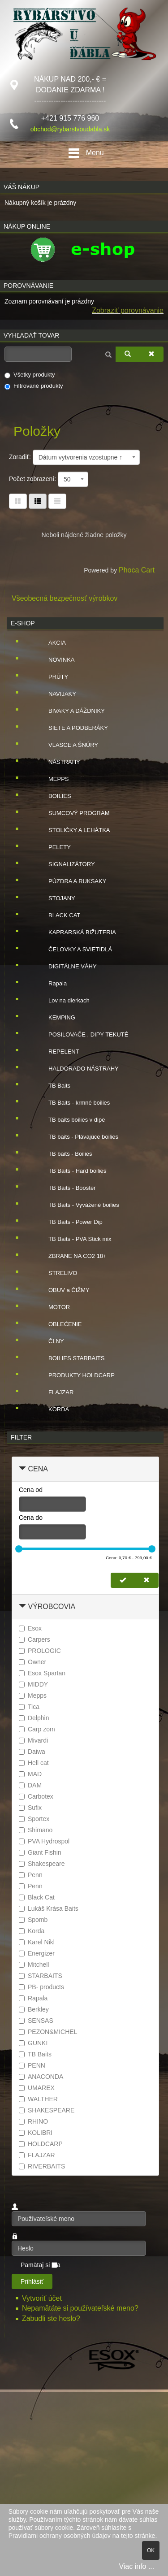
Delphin (34, 1718)
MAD (30, 1774)
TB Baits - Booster (64, 1188)
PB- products (41, 1987)
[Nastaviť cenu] (123, 1580)
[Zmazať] (151, 354)
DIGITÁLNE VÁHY (65, 966)
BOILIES (52, 796)
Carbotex (36, 1796)
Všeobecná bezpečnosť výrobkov (64, 598)
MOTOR (52, 1307)
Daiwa (32, 1751)
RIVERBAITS (42, 2166)
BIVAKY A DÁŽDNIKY (69, 711)
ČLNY (49, 1341)
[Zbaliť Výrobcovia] (22, 1606)
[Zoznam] (57, 501)
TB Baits (52, 1086)
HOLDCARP (41, 2143)
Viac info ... (136, 2566)
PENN (32, 2065)
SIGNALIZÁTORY (64, 864)
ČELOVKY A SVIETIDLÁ (73, 949)
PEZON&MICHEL (48, 2031)
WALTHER (38, 2099)
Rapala (50, 983)
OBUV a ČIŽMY (62, 1290)
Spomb (33, 1919)
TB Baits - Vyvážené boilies (76, 1205)
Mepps (33, 1695)
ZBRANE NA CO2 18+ (70, 1256)
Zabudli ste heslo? (51, 2318)
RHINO (33, 2121)
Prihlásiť (32, 2281)
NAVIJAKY (55, 694)
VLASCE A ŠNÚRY (66, 745)
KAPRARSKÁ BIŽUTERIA (75, 932)
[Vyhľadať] (128, 354)
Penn (31, 1874)
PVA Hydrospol (44, 1841)
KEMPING (54, 1017)
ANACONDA (41, 2076)
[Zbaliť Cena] (22, 1469)
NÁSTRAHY (57, 762)
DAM (30, 1785)
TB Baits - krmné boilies (72, 1103)
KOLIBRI (35, 2132)
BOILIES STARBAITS (69, 1358)
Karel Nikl (37, 1942)
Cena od (31, 1489)
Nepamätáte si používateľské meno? (80, 2308)
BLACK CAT (57, 915)
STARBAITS (40, 1975)
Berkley (34, 2009)
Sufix (30, 1807)
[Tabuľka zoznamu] (38, 501)
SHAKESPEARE (46, 2110)
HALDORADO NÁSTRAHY (76, 1069)
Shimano (35, 1830)
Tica (29, 1706)
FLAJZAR (53, 1392)
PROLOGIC (40, 1650)
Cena (37, 1469)
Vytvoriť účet (43, 2298)
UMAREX (37, 2087)
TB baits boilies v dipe (69, 1120)
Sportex (34, 1818)
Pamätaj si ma (40, 2264)
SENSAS (36, 2020)
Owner (32, 1661)
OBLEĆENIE (58, 1324)
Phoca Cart (137, 570)
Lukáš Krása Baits (48, 1908)
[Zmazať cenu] (146, 1580)
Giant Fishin (40, 1852)
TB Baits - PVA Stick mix (73, 1239)
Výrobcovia (51, 1606)
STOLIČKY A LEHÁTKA (72, 830)
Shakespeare (42, 1863)
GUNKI (33, 2043)
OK (151, 2550)
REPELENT (56, 1051)
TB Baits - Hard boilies (70, 1171)
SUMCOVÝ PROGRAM (72, 813)
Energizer (37, 1953)
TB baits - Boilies (63, 1154)
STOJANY (54, 898)
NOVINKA (54, 660)
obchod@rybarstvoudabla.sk (70, 129)
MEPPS (51, 779)
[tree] (85, 1026)
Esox (30, 1628)
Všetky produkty (29, 374)
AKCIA (50, 643)
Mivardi (33, 1740)
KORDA (51, 1409)
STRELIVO (55, 1273)
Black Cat (37, 1897)
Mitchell (34, 1964)
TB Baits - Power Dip (68, 1222)
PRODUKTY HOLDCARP (74, 1375)
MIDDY (33, 1684)
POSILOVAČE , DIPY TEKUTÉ (81, 1034)
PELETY (52, 847)
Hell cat (34, 1762)
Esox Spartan (42, 1673)
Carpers (34, 1639)
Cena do (31, 1517)
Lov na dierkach (62, 1000)
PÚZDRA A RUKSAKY (70, 881)
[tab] (85, 1469)
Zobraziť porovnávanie (128, 310)
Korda (31, 1930)
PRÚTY (51, 677)
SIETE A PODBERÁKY (71, 728)
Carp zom (37, 1729)
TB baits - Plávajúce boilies (76, 1137)
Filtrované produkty (33, 386)
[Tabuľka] (18, 501)
